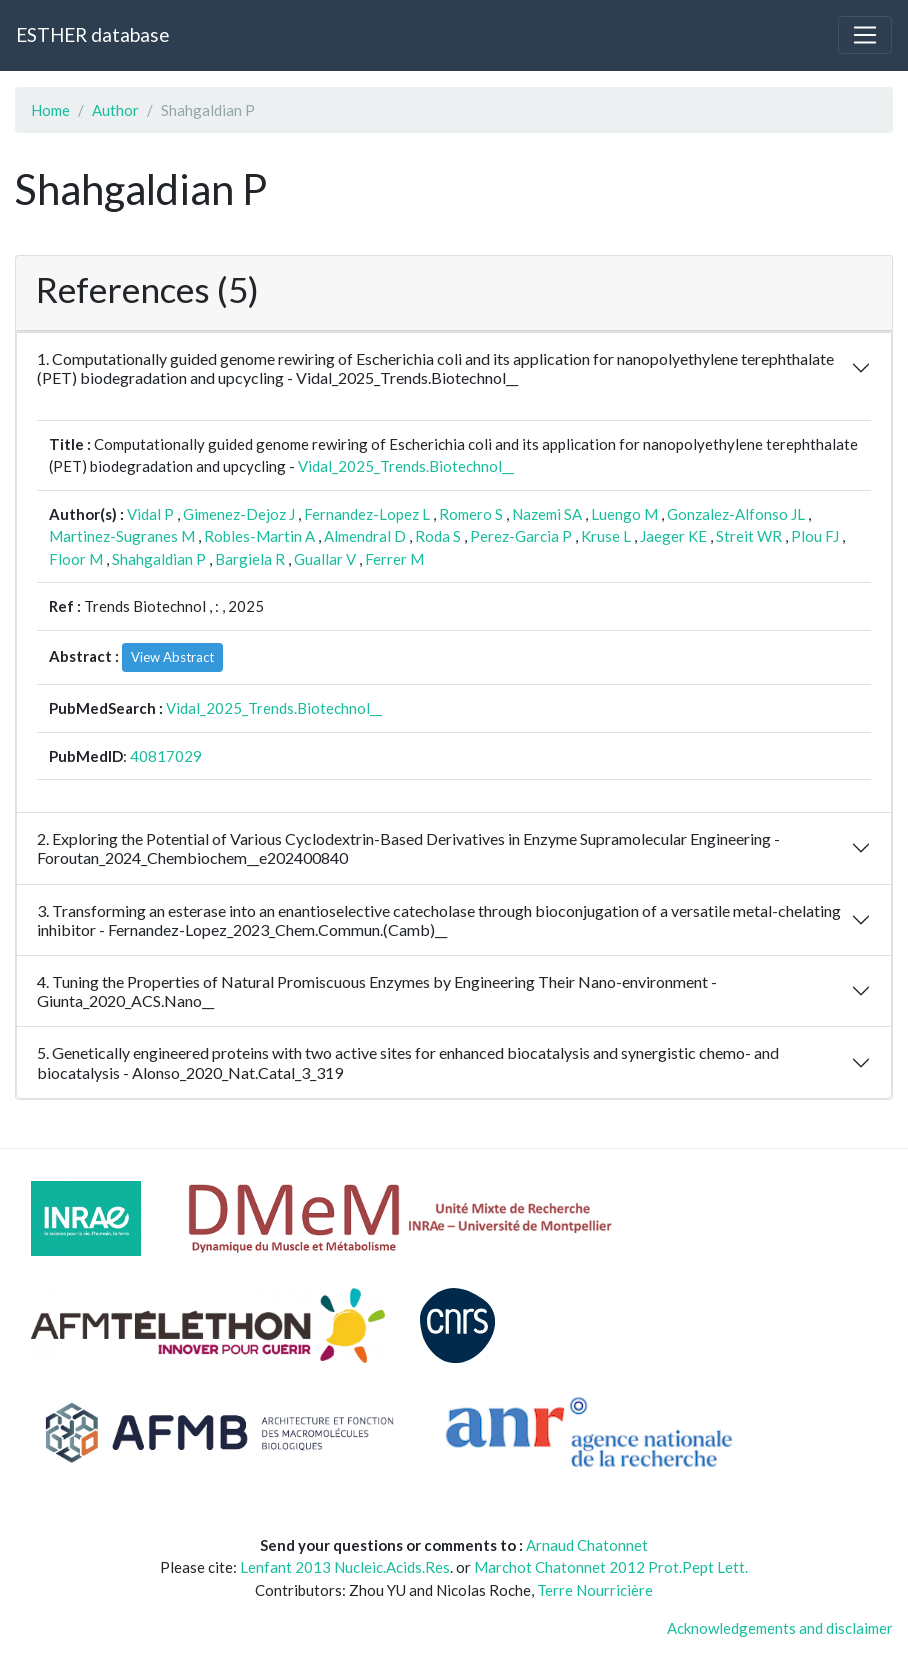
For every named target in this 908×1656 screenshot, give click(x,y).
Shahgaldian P (159, 559)
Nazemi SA (547, 514)
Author (115, 110)
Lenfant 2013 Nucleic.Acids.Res (345, 1567)
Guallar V (325, 559)
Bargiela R (250, 559)
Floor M (76, 559)
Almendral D (365, 536)
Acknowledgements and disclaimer (780, 1628)
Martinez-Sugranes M (122, 536)
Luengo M (624, 514)
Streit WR (749, 536)
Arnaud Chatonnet (587, 1545)
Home (50, 110)
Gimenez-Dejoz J (239, 514)
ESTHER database (92, 34)
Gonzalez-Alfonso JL (736, 514)
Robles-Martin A (259, 536)
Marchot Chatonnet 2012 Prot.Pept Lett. (611, 1567)
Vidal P (150, 514)
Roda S (438, 536)
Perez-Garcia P (521, 536)
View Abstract (172, 657)
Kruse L (606, 536)
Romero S (471, 514)
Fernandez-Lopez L (367, 514)
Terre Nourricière (595, 1590)
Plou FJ (815, 536)
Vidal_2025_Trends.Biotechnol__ (406, 466)
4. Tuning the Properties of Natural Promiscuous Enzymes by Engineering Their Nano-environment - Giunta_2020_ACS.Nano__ (377, 991)
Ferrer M (394, 559)
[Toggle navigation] (865, 35)
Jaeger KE (673, 536)
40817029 (166, 756)
